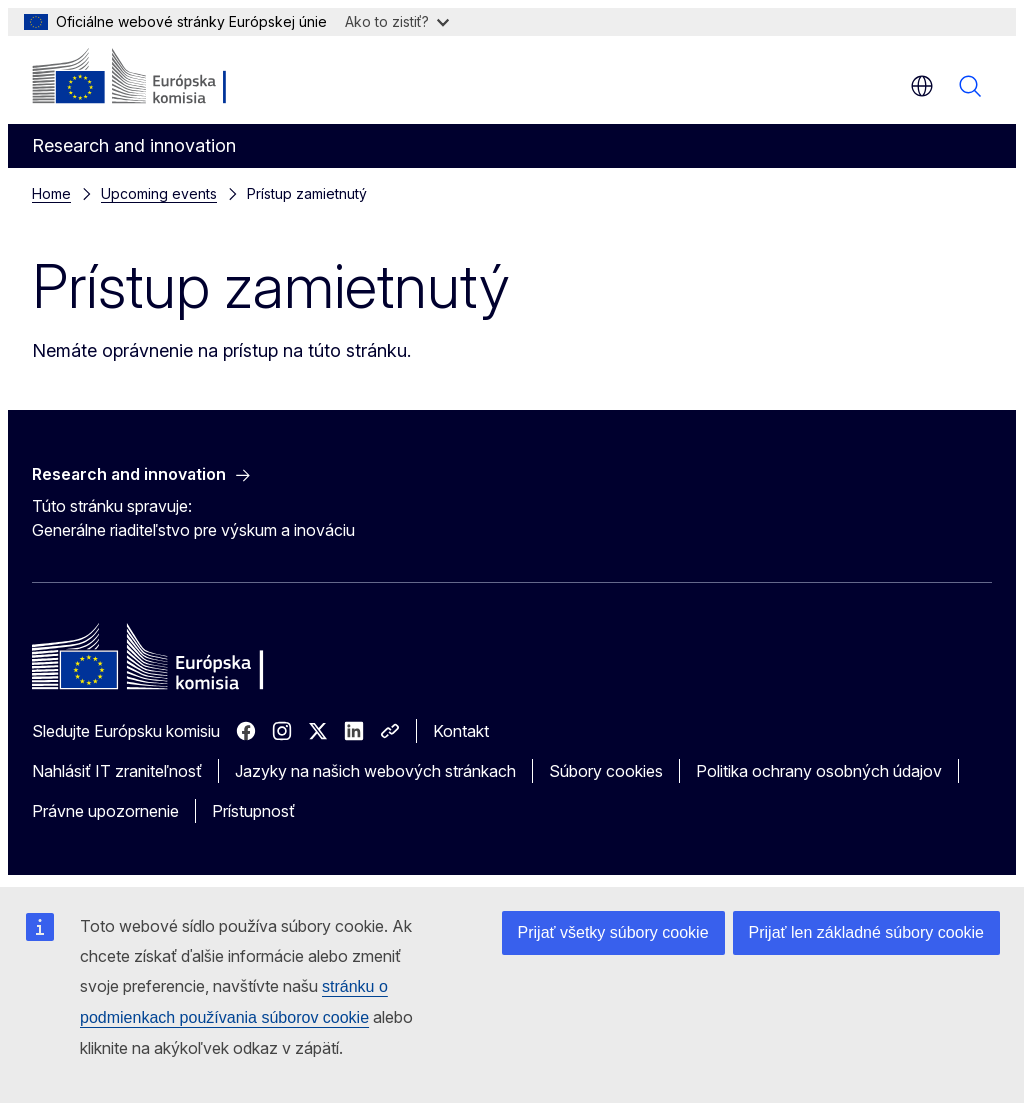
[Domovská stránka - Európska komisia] (153, 78)
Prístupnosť (253, 811)
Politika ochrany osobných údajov (819, 771)
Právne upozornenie (105, 811)
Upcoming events (159, 193)
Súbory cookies (606, 771)
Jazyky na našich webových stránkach (375, 771)
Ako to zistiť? (397, 21)
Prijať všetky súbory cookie (613, 932)
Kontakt (461, 731)
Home (51, 193)
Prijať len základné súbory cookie (866, 932)
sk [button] (922, 86)
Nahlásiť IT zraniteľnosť (117, 771)
